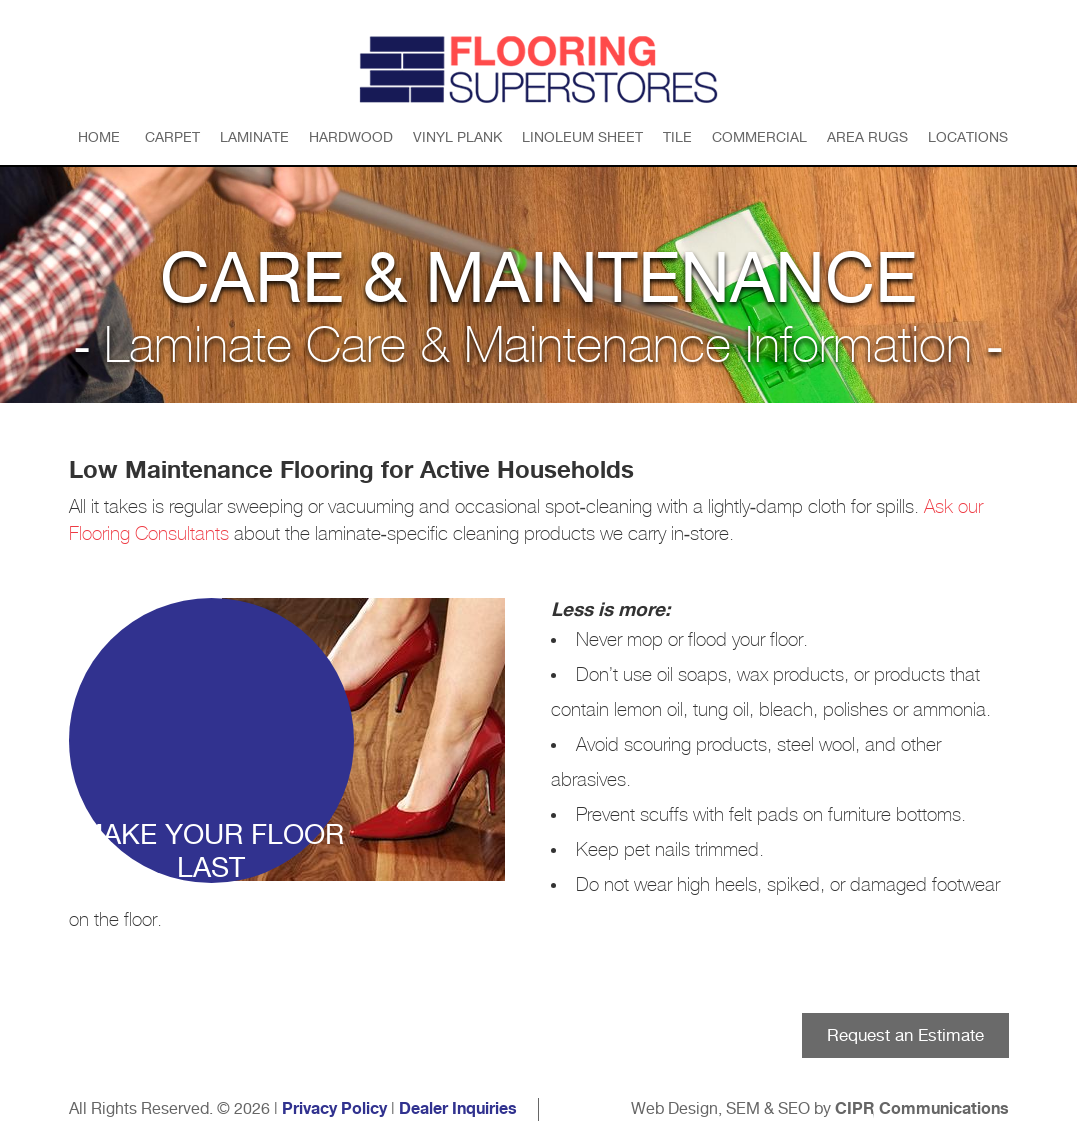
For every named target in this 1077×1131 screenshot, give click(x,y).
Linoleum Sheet (582, 137)
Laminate (254, 137)
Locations (968, 137)
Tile (677, 137)
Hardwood (351, 137)
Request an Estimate (905, 1035)
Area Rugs (867, 137)
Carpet (172, 137)
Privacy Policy (334, 1109)
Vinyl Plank (457, 137)
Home (99, 137)
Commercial (759, 137)
